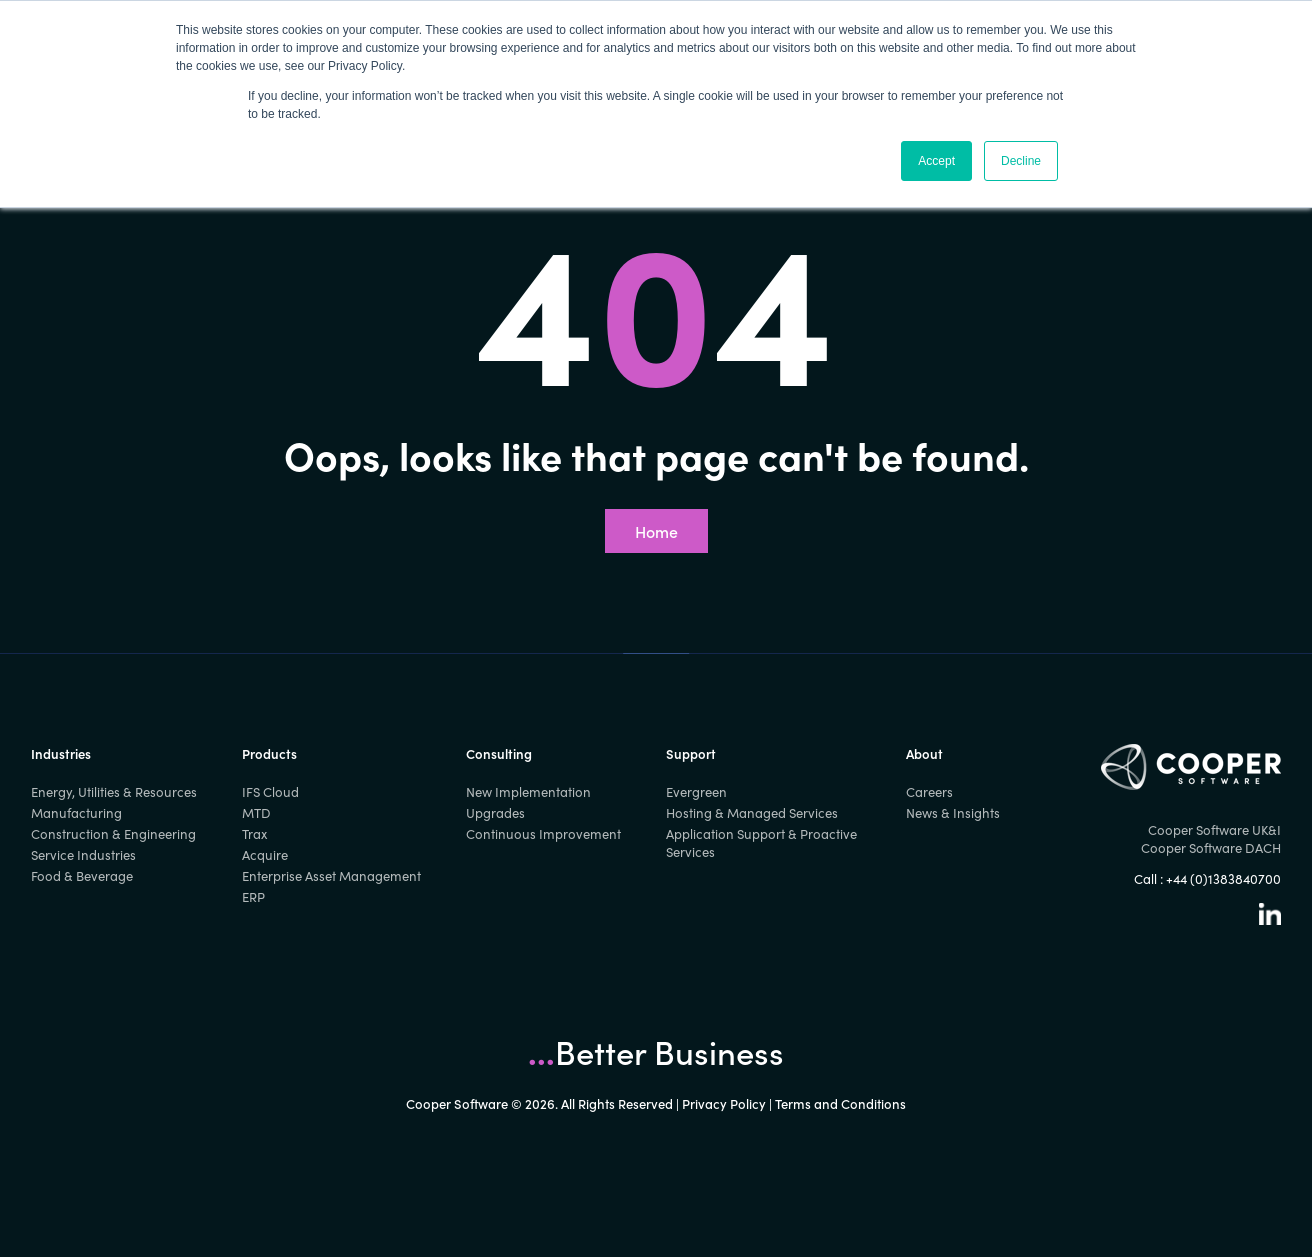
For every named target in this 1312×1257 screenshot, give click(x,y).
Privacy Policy (724, 1103)
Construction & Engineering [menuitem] (113, 834)
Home (656, 531)
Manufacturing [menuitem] (76, 813)
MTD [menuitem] (256, 813)
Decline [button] (1021, 161)
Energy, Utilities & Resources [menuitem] (114, 792)
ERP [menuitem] (253, 897)
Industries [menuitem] (61, 753)
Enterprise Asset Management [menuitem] (331, 876)
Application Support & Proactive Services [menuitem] (761, 843)
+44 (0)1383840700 (1223, 879)
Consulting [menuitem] (499, 753)
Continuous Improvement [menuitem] (543, 834)
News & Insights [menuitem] (953, 813)
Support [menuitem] (691, 753)
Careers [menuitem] (929, 792)
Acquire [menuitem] (265, 855)
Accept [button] (936, 161)
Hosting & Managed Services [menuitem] (752, 813)
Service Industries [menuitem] (83, 855)
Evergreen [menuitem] (696, 792)
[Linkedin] (1270, 920)
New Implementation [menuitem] (528, 792)
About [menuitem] (924, 753)
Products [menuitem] (269, 753)
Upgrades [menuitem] (495, 813)
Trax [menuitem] (254, 834)
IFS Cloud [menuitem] (270, 792)
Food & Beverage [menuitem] (82, 876)
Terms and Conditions (840, 1103)
